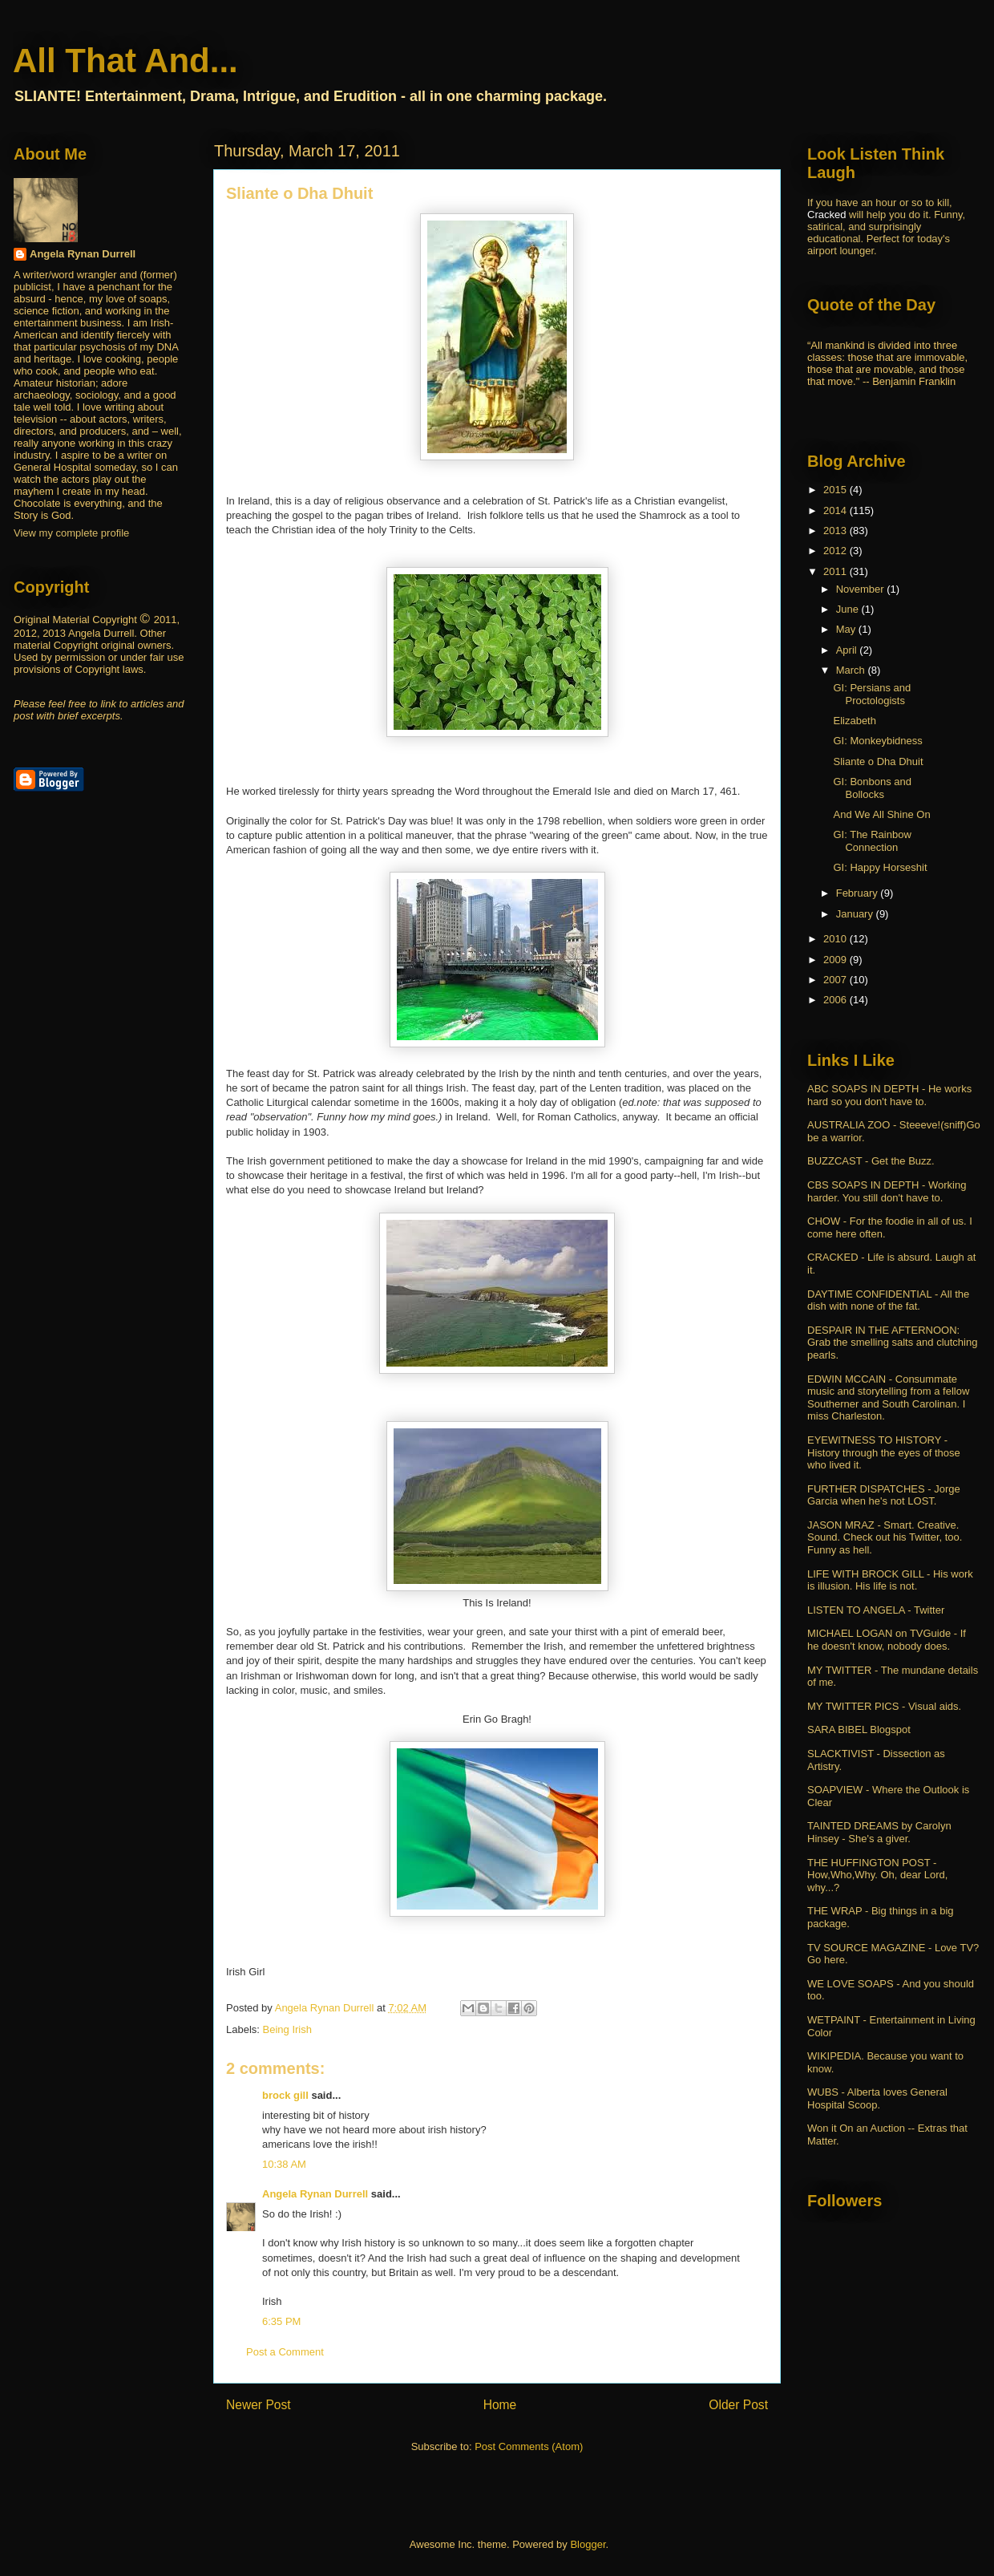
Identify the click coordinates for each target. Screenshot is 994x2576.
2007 (836, 980)
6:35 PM (281, 2321)
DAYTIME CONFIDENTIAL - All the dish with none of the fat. (888, 1300)
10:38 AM (284, 2164)
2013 (836, 531)
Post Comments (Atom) (529, 2446)
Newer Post (258, 2405)
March (852, 670)
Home (500, 2405)
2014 (836, 510)
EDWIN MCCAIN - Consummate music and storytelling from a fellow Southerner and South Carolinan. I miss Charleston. (888, 1398)
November (861, 589)
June (849, 609)
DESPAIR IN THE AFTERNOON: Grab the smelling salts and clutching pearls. (892, 1342)
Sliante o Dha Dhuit (878, 761)
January (856, 914)
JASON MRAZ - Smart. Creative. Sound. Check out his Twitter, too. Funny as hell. (884, 1537)
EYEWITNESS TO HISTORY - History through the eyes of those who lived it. (883, 1452)
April (848, 650)
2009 (836, 960)
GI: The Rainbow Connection (872, 840)
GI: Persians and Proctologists (872, 694)
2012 (836, 551)
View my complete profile (71, 533)
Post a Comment (285, 2352)
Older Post (738, 2405)
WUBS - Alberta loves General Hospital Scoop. (877, 2098)
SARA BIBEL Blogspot (859, 1729)
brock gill (285, 2095)
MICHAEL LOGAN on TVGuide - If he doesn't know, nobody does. (886, 1639)
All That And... (125, 60)
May (847, 629)
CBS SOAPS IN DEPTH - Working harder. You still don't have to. (886, 1191)
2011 (836, 571)
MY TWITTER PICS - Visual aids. (884, 1706)
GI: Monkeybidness (877, 741)
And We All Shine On (881, 814)
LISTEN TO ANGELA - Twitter (875, 1610)
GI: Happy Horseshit (880, 867)
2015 (836, 490)
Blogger (587, 2544)
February (858, 893)
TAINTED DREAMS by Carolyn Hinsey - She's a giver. (879, 1832)
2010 (836, 939)
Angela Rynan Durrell (316, 2194)
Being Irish (287, 2029)
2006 (836, 1000)
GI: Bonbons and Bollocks (872, 788)
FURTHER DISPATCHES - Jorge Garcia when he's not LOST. (883, 1495)
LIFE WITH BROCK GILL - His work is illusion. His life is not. (890, 1580)
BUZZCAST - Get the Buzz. (871, 1161)
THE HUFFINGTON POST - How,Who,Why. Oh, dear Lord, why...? (877, 1875)
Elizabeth (854, 721)
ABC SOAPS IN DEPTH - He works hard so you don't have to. (889, 1095)
